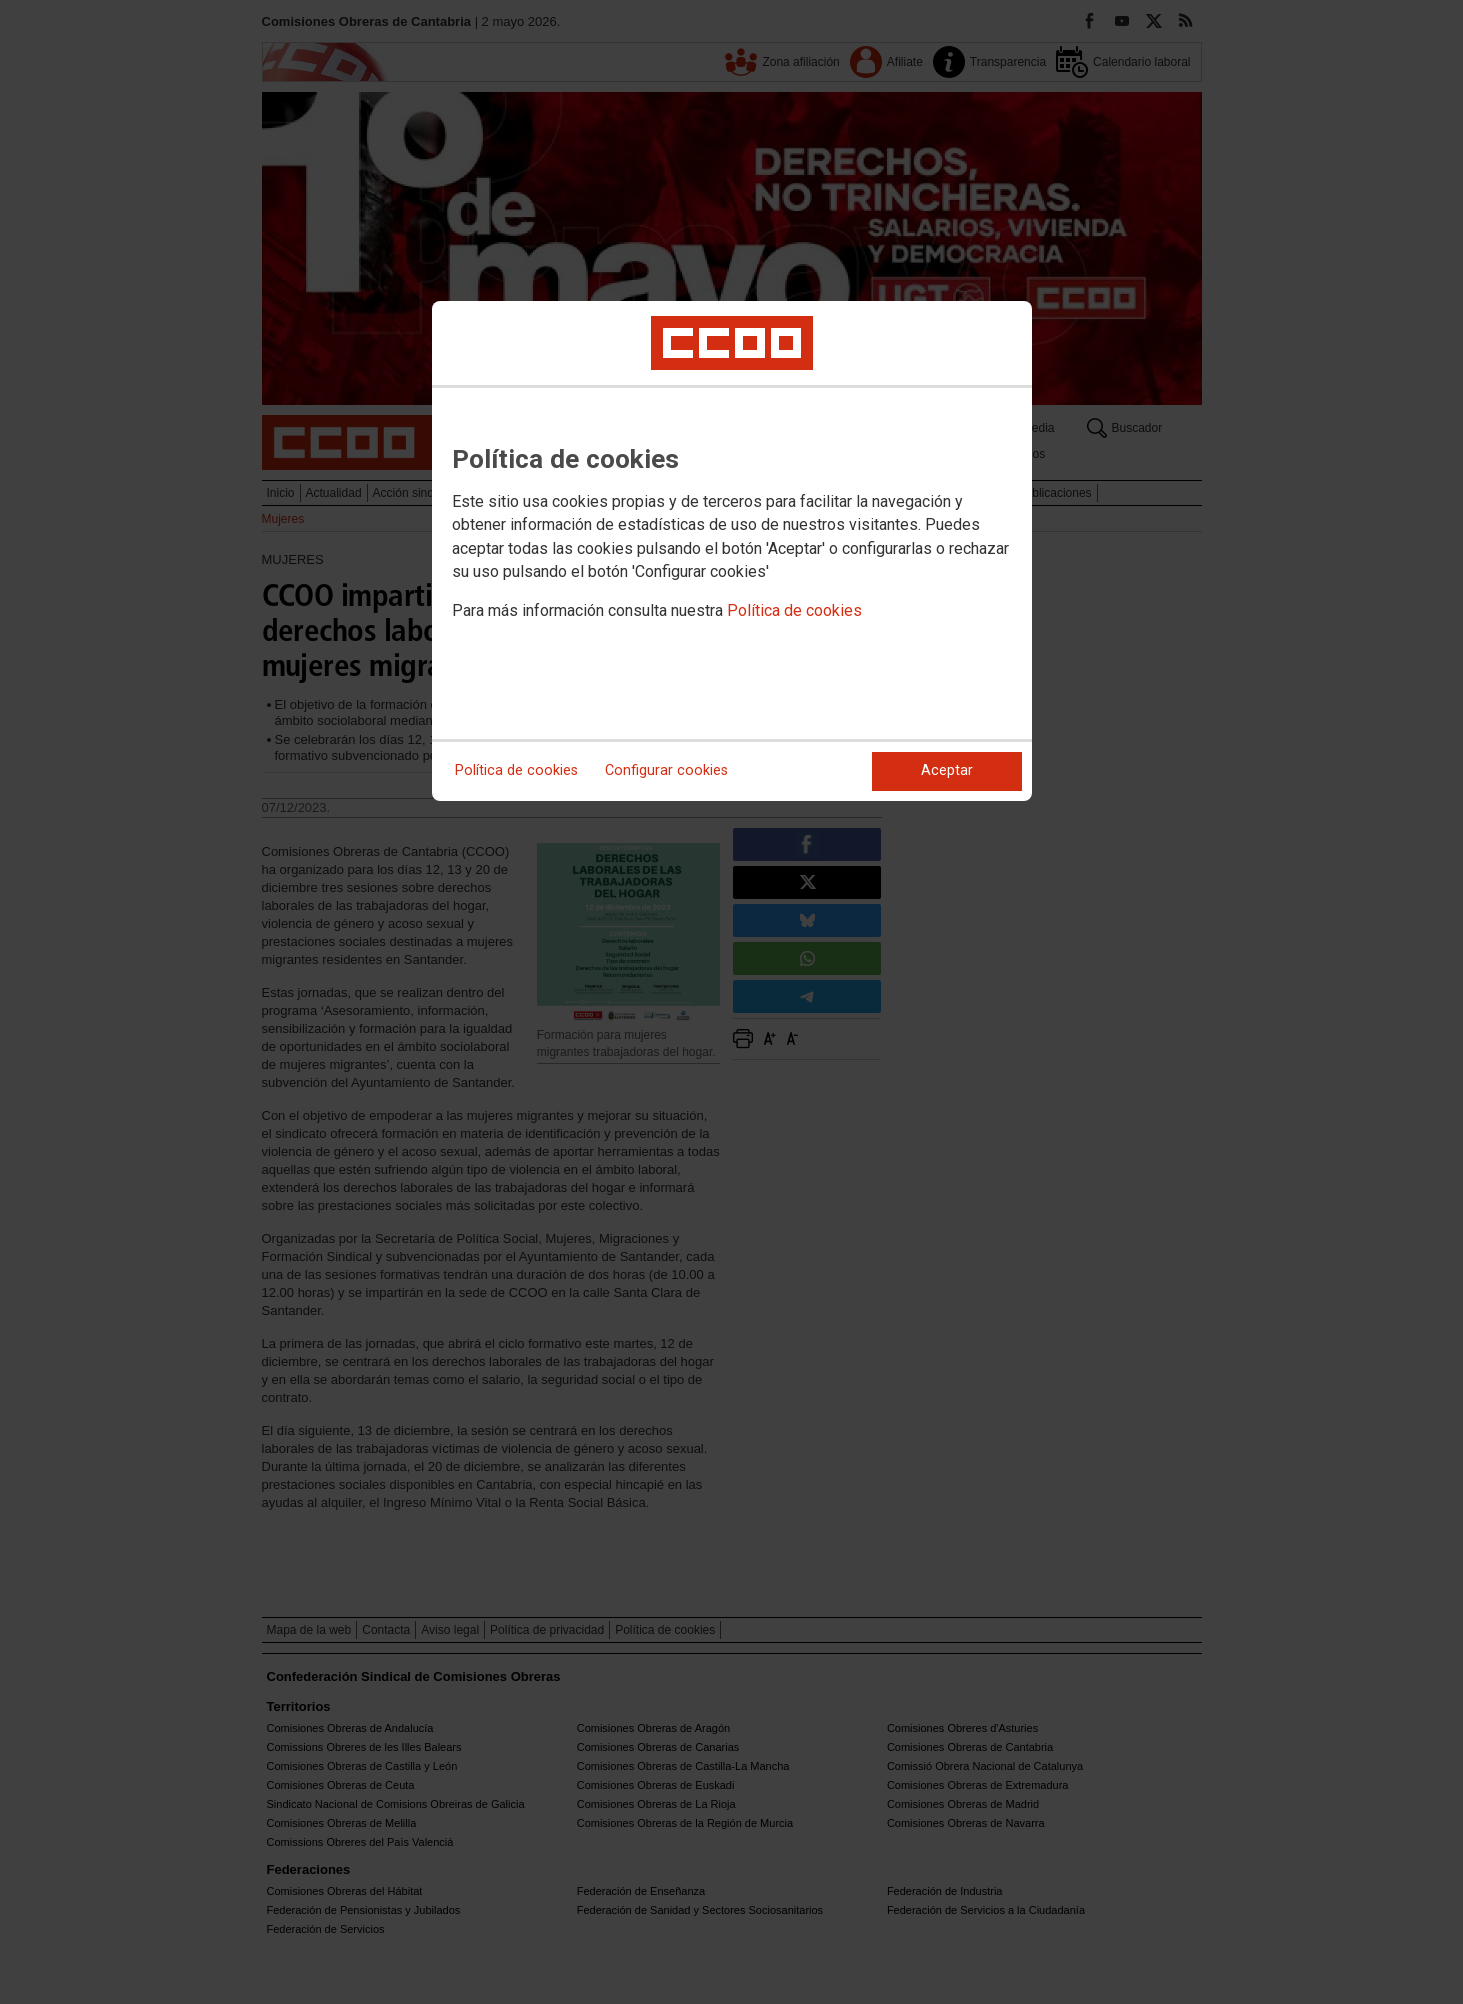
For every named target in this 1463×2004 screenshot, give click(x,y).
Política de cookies (794, 610)
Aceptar (947, 770)
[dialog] (732, 551)
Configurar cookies (666, 770)
